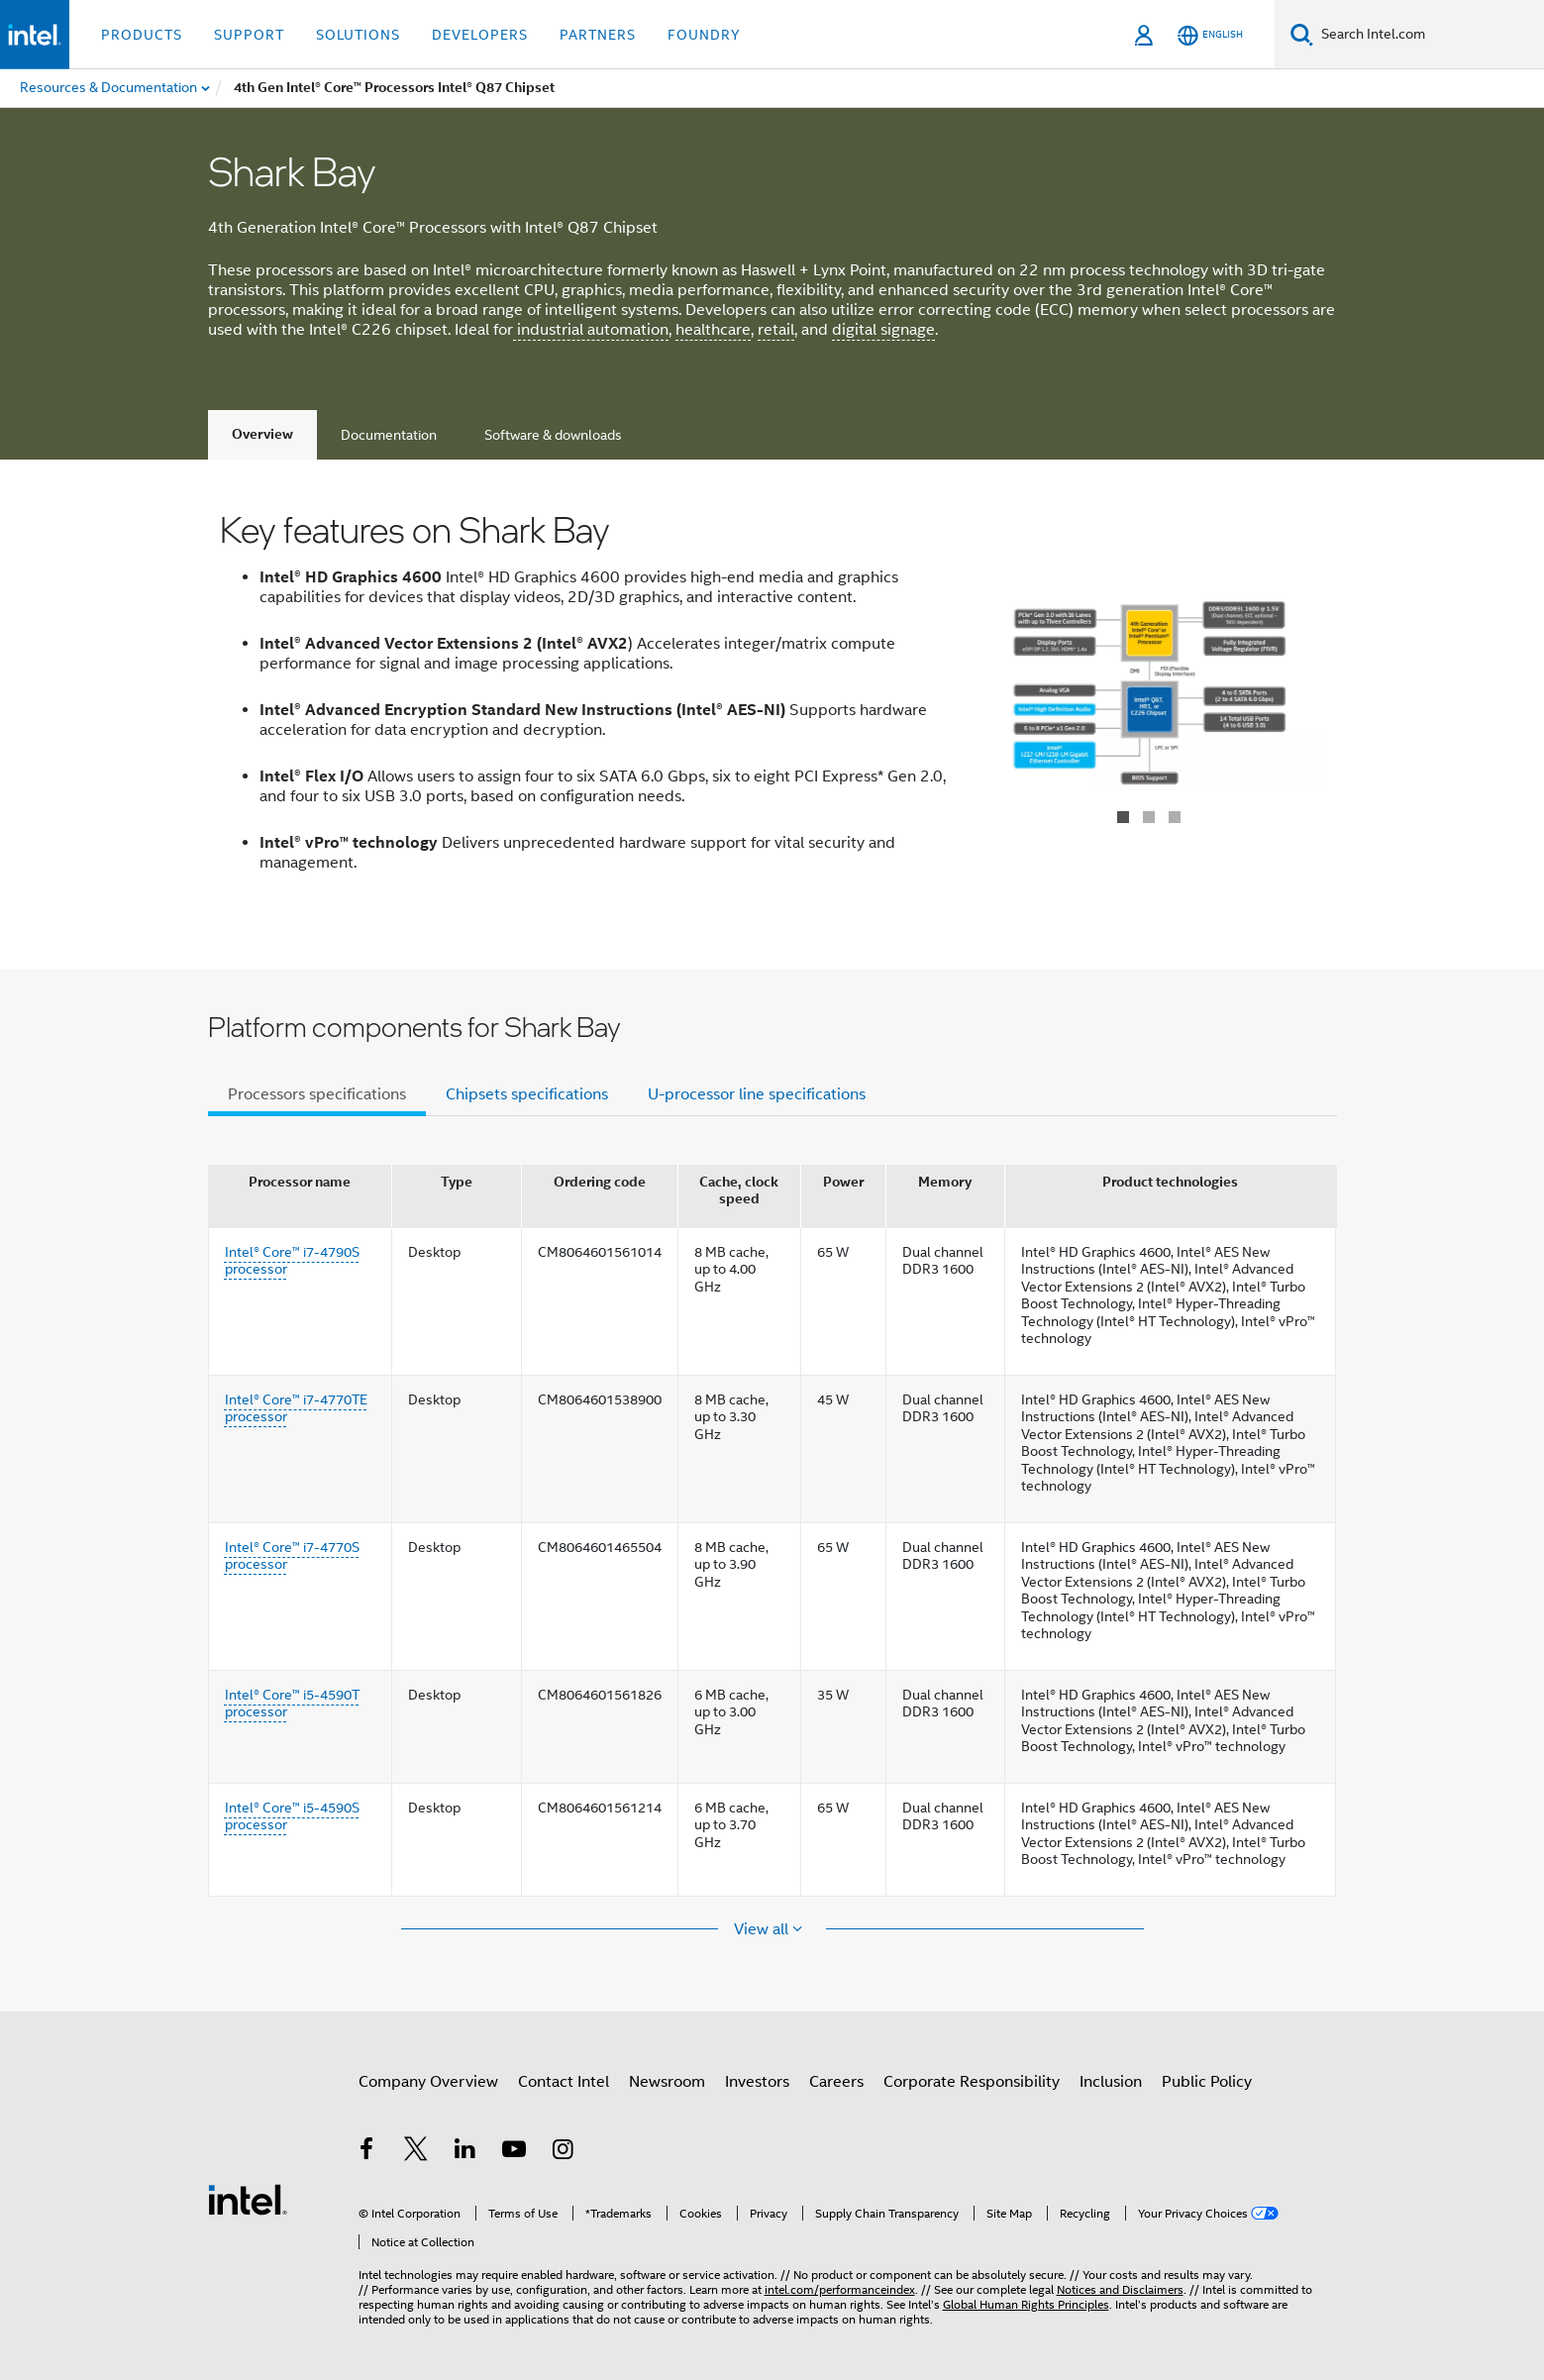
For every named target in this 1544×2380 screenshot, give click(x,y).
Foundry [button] (704, 35)
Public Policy (1207, 2082)
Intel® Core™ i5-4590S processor (292, 1816)
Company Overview (428, 2082)
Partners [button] (598, 35)
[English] (1210, 35)
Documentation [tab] (389, 435)
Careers (836, 2082)
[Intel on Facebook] (367, 2152)
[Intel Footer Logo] (247, 2199)
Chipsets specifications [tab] (527, 1094)
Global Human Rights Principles (1026, 2304)
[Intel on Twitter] (416, 2152)
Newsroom (667, 2082)
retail (776, 330)
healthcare (713, 330)
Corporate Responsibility (971, 2082)
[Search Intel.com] (1428, 34)
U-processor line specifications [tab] (757, 1094)
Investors (757, 2082)
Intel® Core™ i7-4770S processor (292, 1556)
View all (763, 1929)
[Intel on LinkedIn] (465, 2152)
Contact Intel (563, 2082)
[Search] (1301, 34)
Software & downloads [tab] (553, 435)
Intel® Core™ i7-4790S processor (292, 1261)
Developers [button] (480, 35)
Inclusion (1111, 2082)
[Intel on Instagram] (563, 2152)
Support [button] (249, 35)
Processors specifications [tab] (317, 1094)
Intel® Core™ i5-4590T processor (292, 1703)
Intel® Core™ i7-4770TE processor (296, 1408)
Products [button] (141, 35)
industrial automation (591, 330)
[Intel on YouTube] (514, 2152)
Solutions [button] (358, 35)
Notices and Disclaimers (1120, 2289)
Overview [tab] (262, 434)
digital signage (883, 330)
